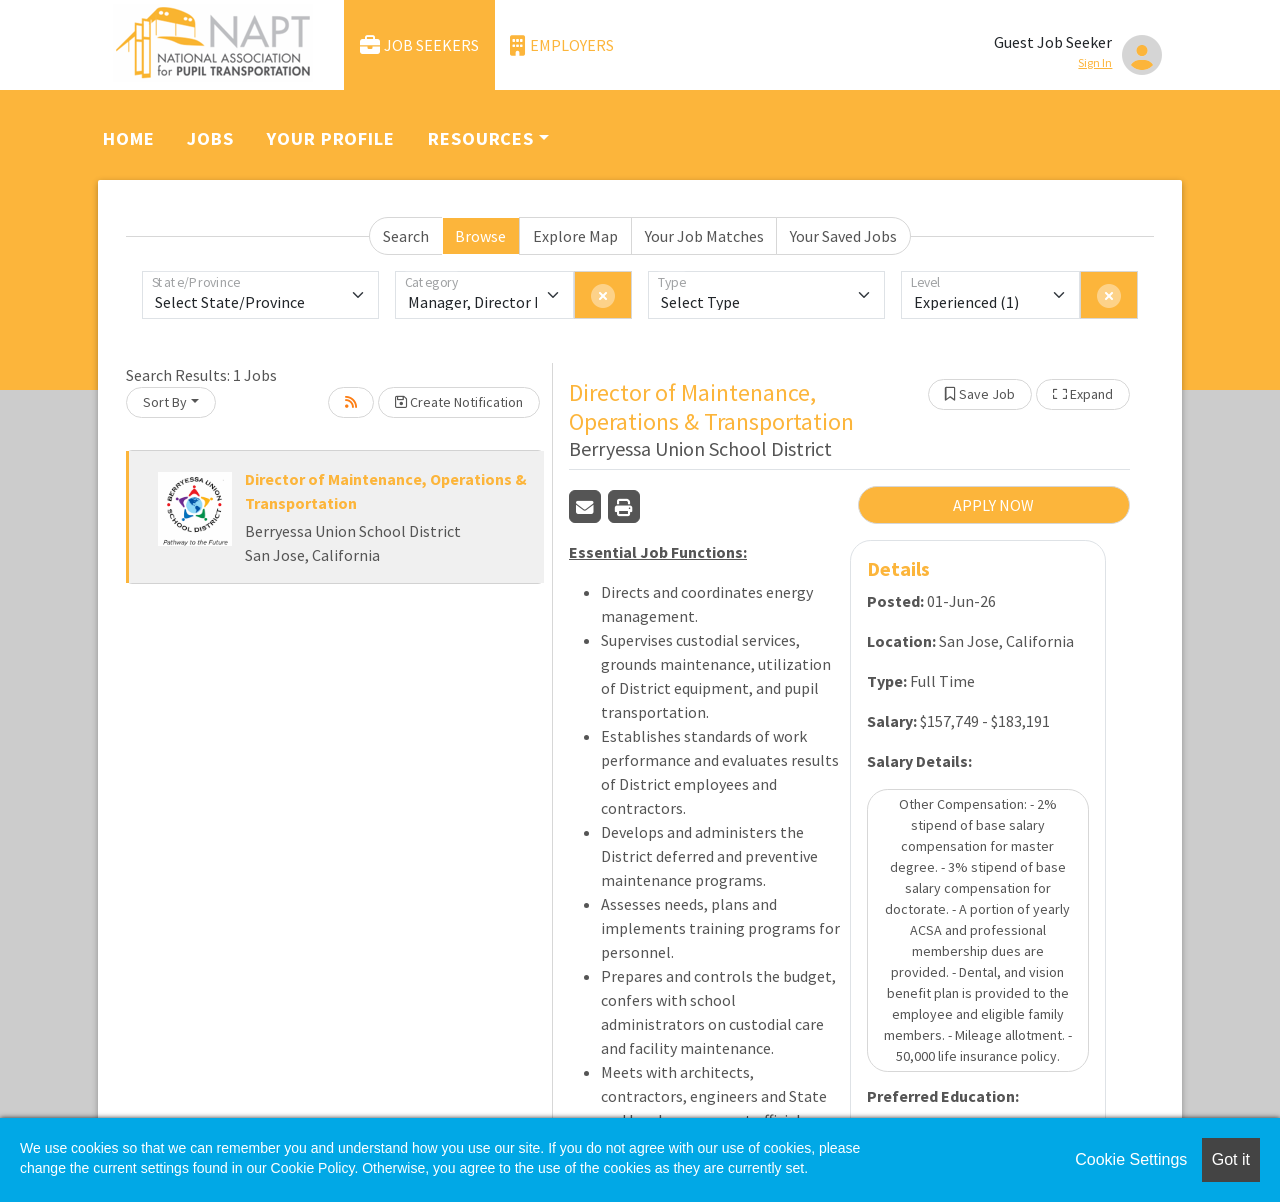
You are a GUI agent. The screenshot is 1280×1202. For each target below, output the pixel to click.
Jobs (210, 138)
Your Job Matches (704, 236)
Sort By (165, 402)
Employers (562, 45)
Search (406, 236)
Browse (480, 236)
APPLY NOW (993, 505)
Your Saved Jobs (843, 236)
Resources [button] (481, 138)
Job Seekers (420, 45)
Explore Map (575, 236)
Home (129, 138)
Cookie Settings (1131, 1159)
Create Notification (459, 402)
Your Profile (331, 138)
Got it (1231, 1159)
